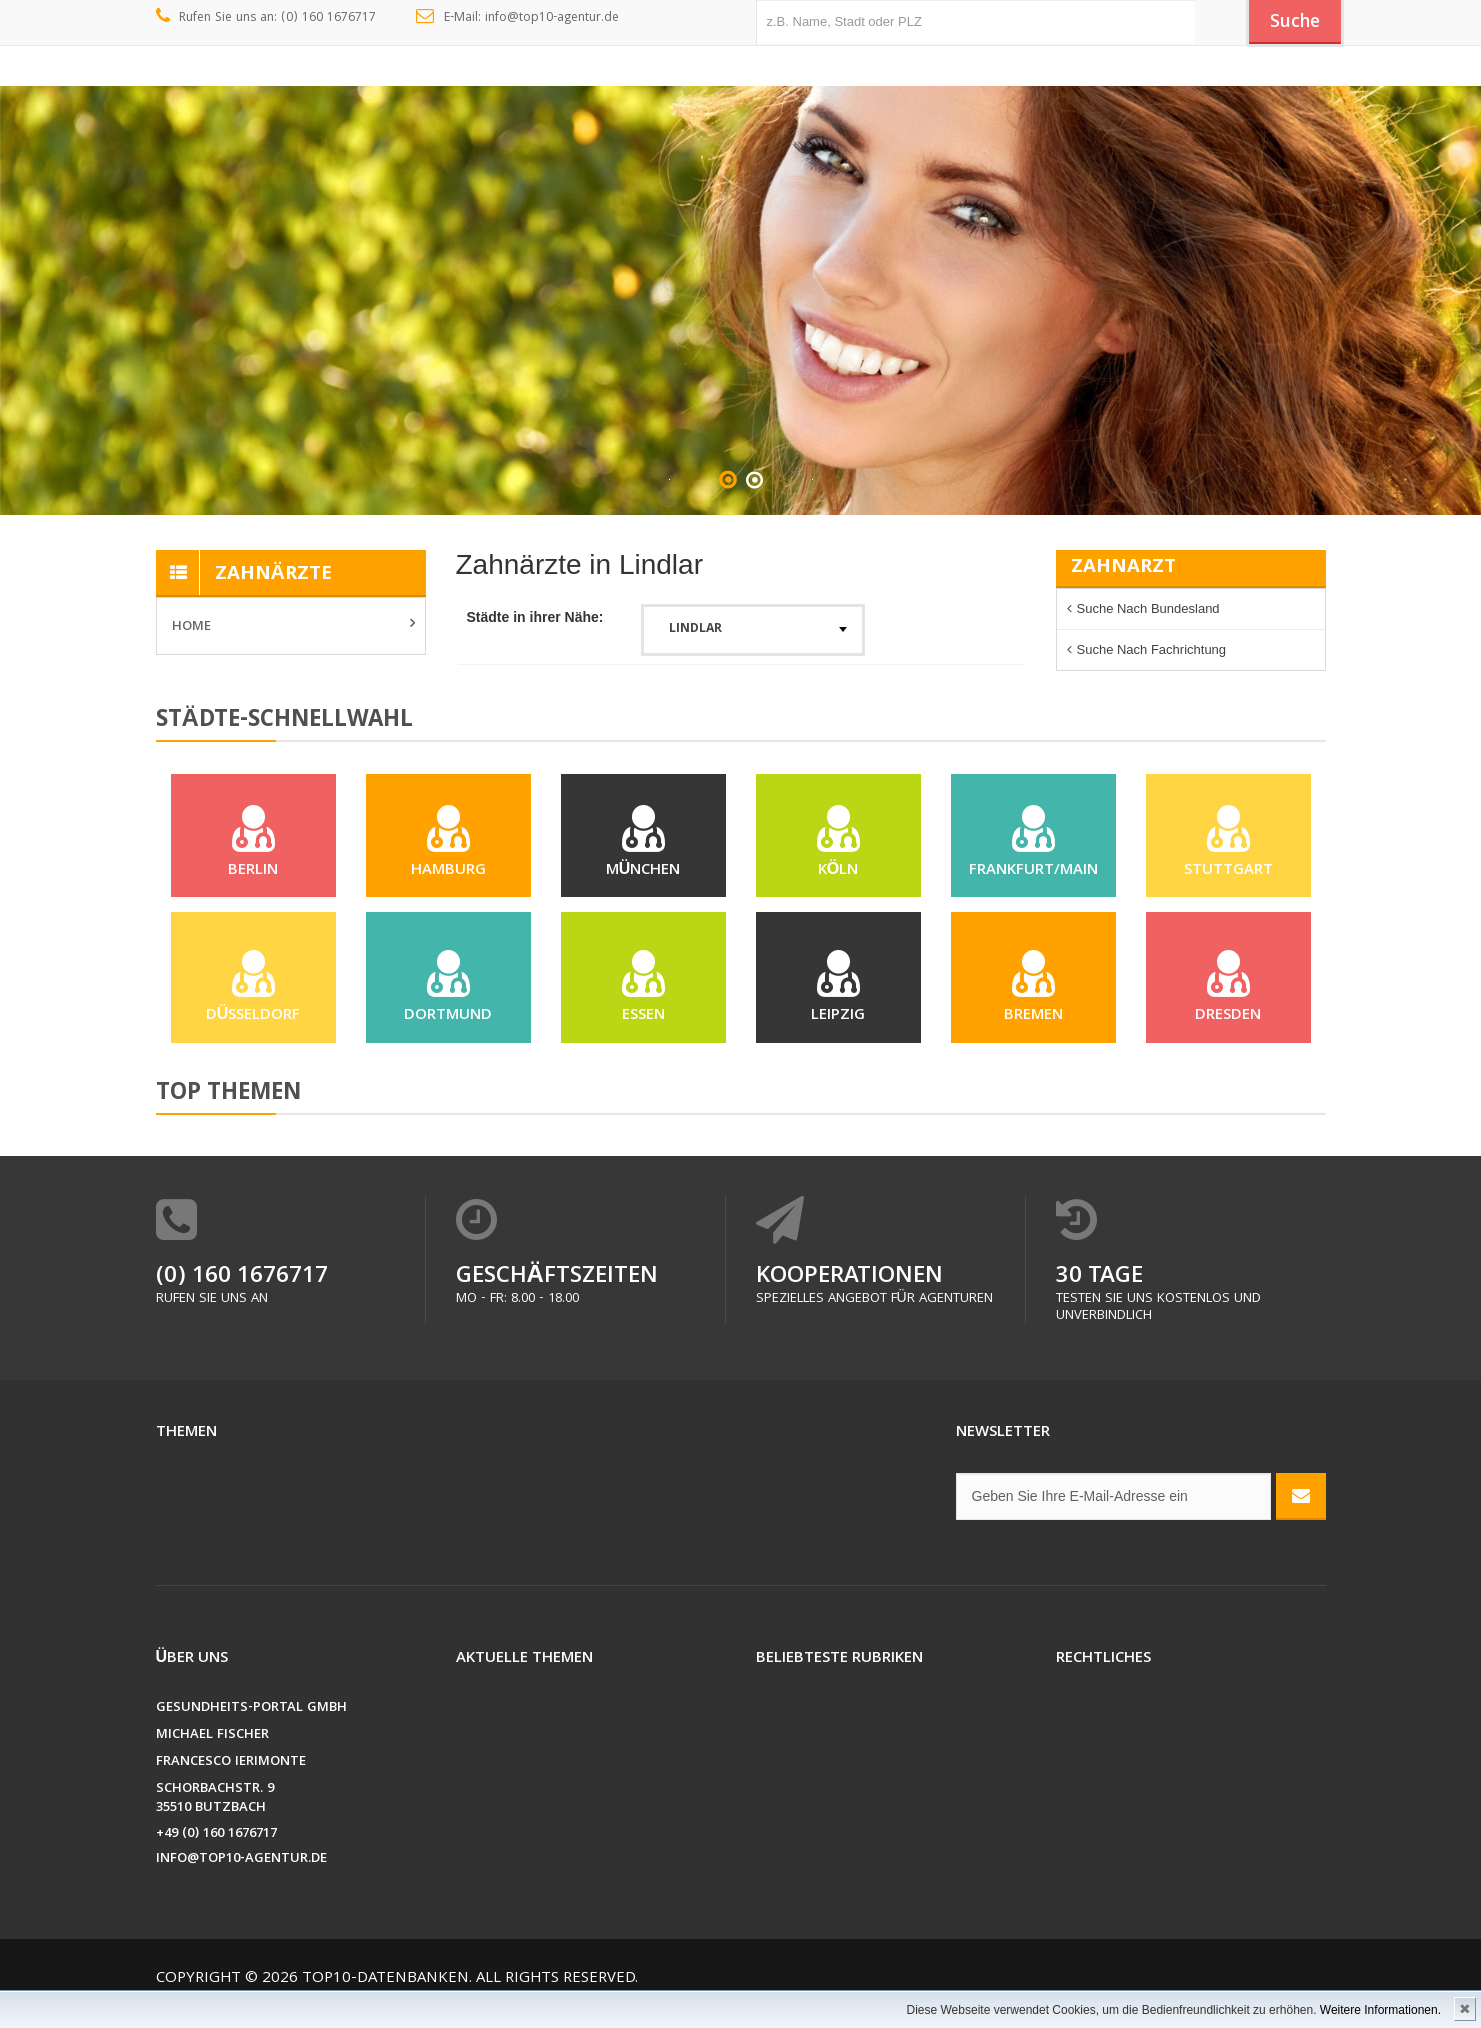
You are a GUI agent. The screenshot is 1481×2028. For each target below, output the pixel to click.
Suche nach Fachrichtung (1152, 649)
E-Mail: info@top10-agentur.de (517, 18)
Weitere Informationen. (1380, 2010)
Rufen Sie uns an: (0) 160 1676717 (266, 18)
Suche (1290, 23)
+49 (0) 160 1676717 (216, 1853)
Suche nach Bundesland (1148, 608)
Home (191, 627)
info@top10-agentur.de (241, 1878)
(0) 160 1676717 (242, 1296)
